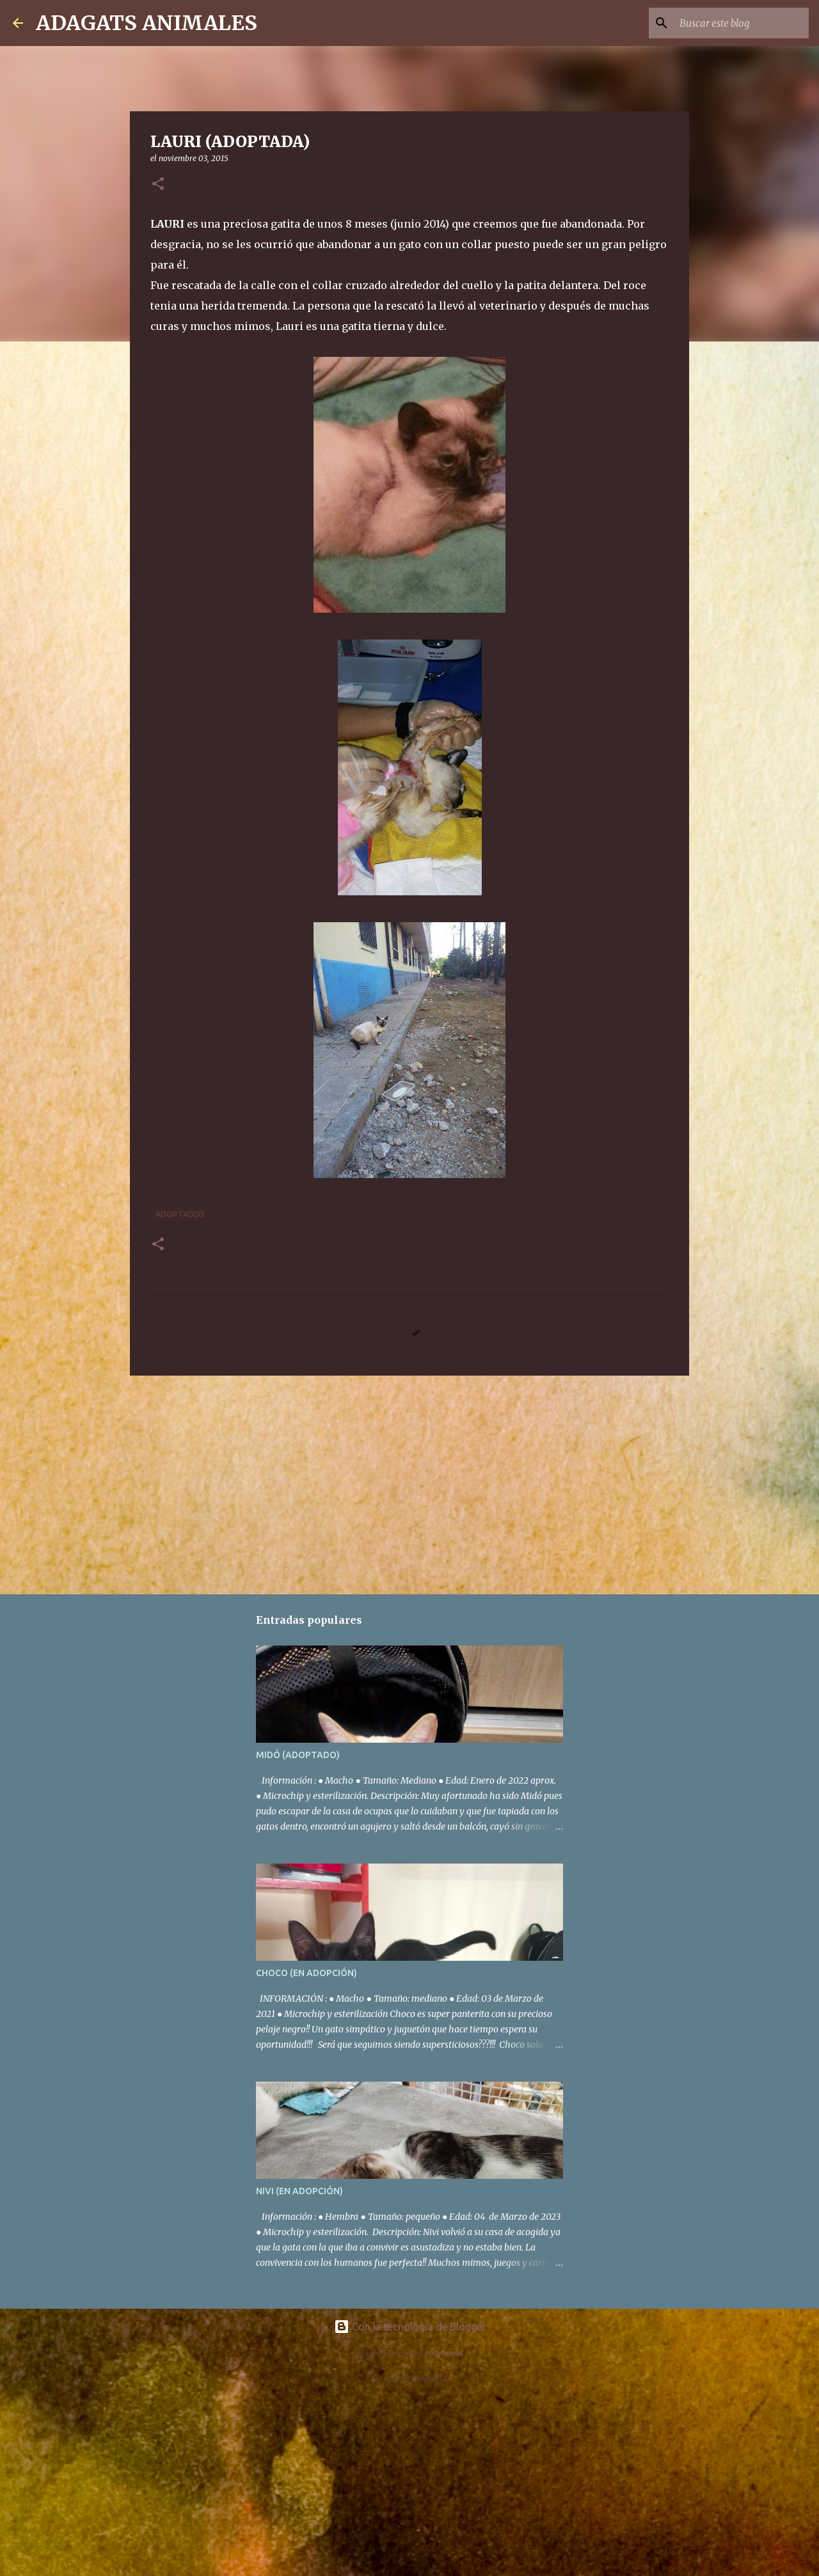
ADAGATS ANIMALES (146, 23)
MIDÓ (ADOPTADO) (298, 1755)
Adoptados (180, 1214)
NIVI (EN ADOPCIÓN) (299, 2191)
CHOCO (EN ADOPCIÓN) (306, 1973)
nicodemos (444, 2353)
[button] (158, 184)
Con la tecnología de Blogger (410, 2326)
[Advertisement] (409, 1484)
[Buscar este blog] (741, 23)
